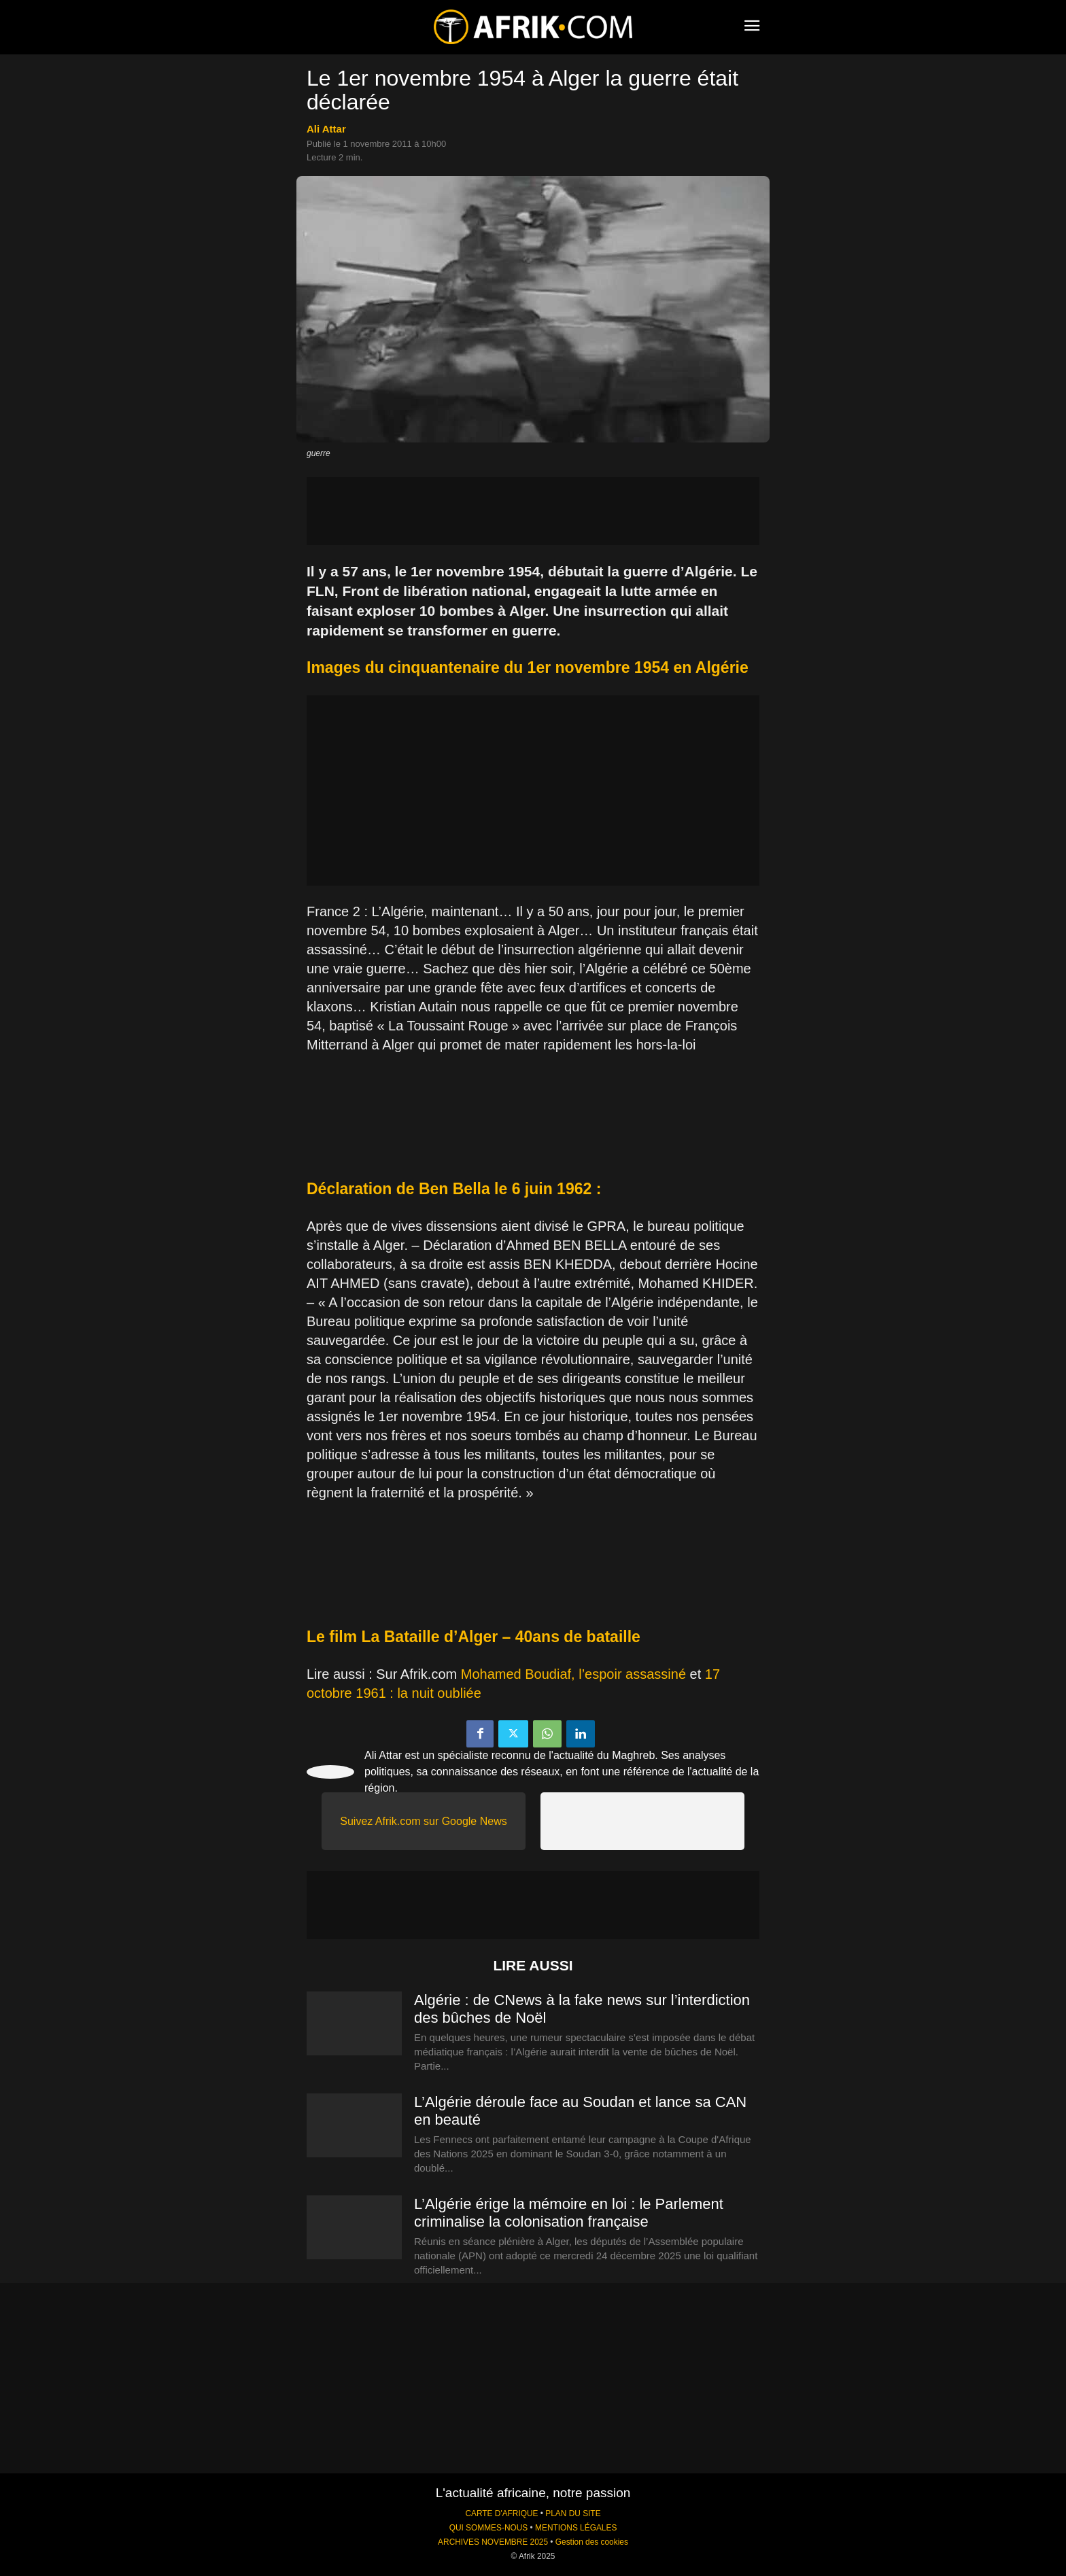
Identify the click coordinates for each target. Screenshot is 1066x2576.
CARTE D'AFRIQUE (501, 2513)
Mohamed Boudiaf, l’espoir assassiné (573, 1674)
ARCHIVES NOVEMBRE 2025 (493, 2542)
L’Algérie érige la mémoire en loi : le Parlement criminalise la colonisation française (568, 2212)
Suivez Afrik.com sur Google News (423, 1821)
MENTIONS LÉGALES (576, 2528)
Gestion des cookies (591, 2542)
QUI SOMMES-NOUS (488, 2528)
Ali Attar (326, 129)
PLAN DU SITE (572, 2513)
